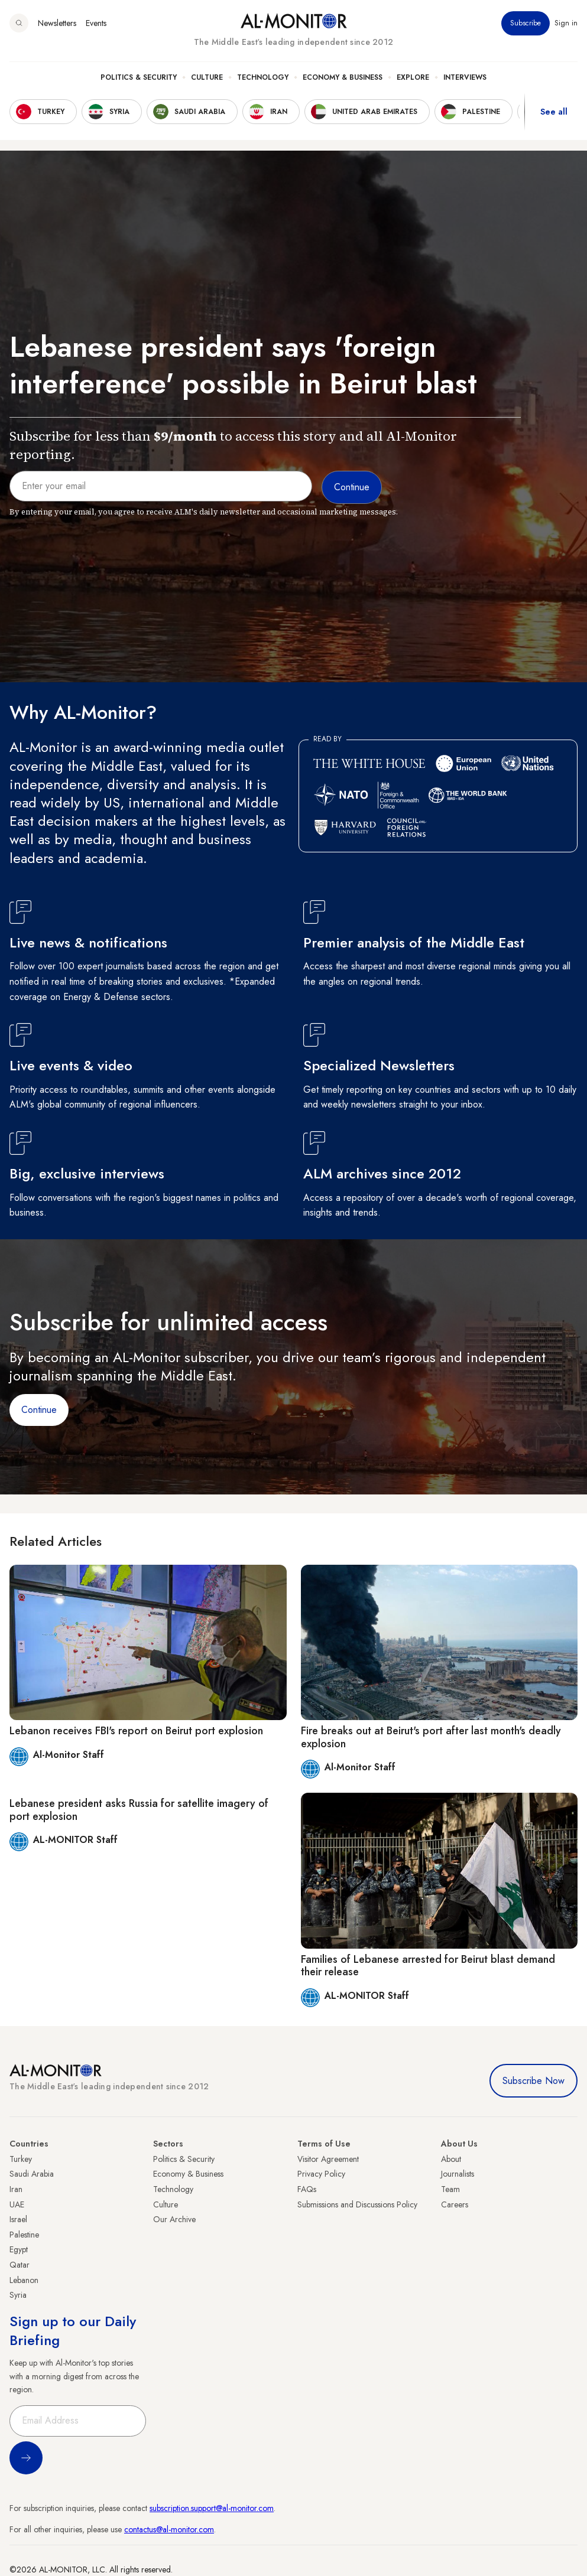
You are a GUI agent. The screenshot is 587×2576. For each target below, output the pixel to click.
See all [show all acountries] (553, 112)
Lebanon (23, 2280)
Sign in (566, 23)
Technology (262, 77)
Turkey (20, 2159)
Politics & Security (138, 77)
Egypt (18, 2249)
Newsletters (57, 23)
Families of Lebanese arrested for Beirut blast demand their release (428, 1966)
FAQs (306, 2189)
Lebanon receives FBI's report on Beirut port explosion (136, 1730)
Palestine (24, 2234)
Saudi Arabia (31, 2174)
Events (96, 23)
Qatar (19, 2265)
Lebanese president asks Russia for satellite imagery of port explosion (138, 1810)
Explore (413, 77)
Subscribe (525, 23)
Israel (18, 2219)
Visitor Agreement (328, 2159)
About (451, 2159)
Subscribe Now (533, 2080)
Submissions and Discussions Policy (357, 2204)
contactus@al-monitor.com (169, 2529)
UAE (16, 2204)
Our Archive (174, 2219)
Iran (15, 2189)
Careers (454, 2204)
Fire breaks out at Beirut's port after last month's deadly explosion (431, 1737)
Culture (207, 77)
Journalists (457, 2174)
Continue (39, 1409)
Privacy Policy (321, 2174)
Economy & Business (342, 77)
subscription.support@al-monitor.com (212, 2508)
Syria (18, 2295)
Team (450, 2189)
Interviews (465, 77)
